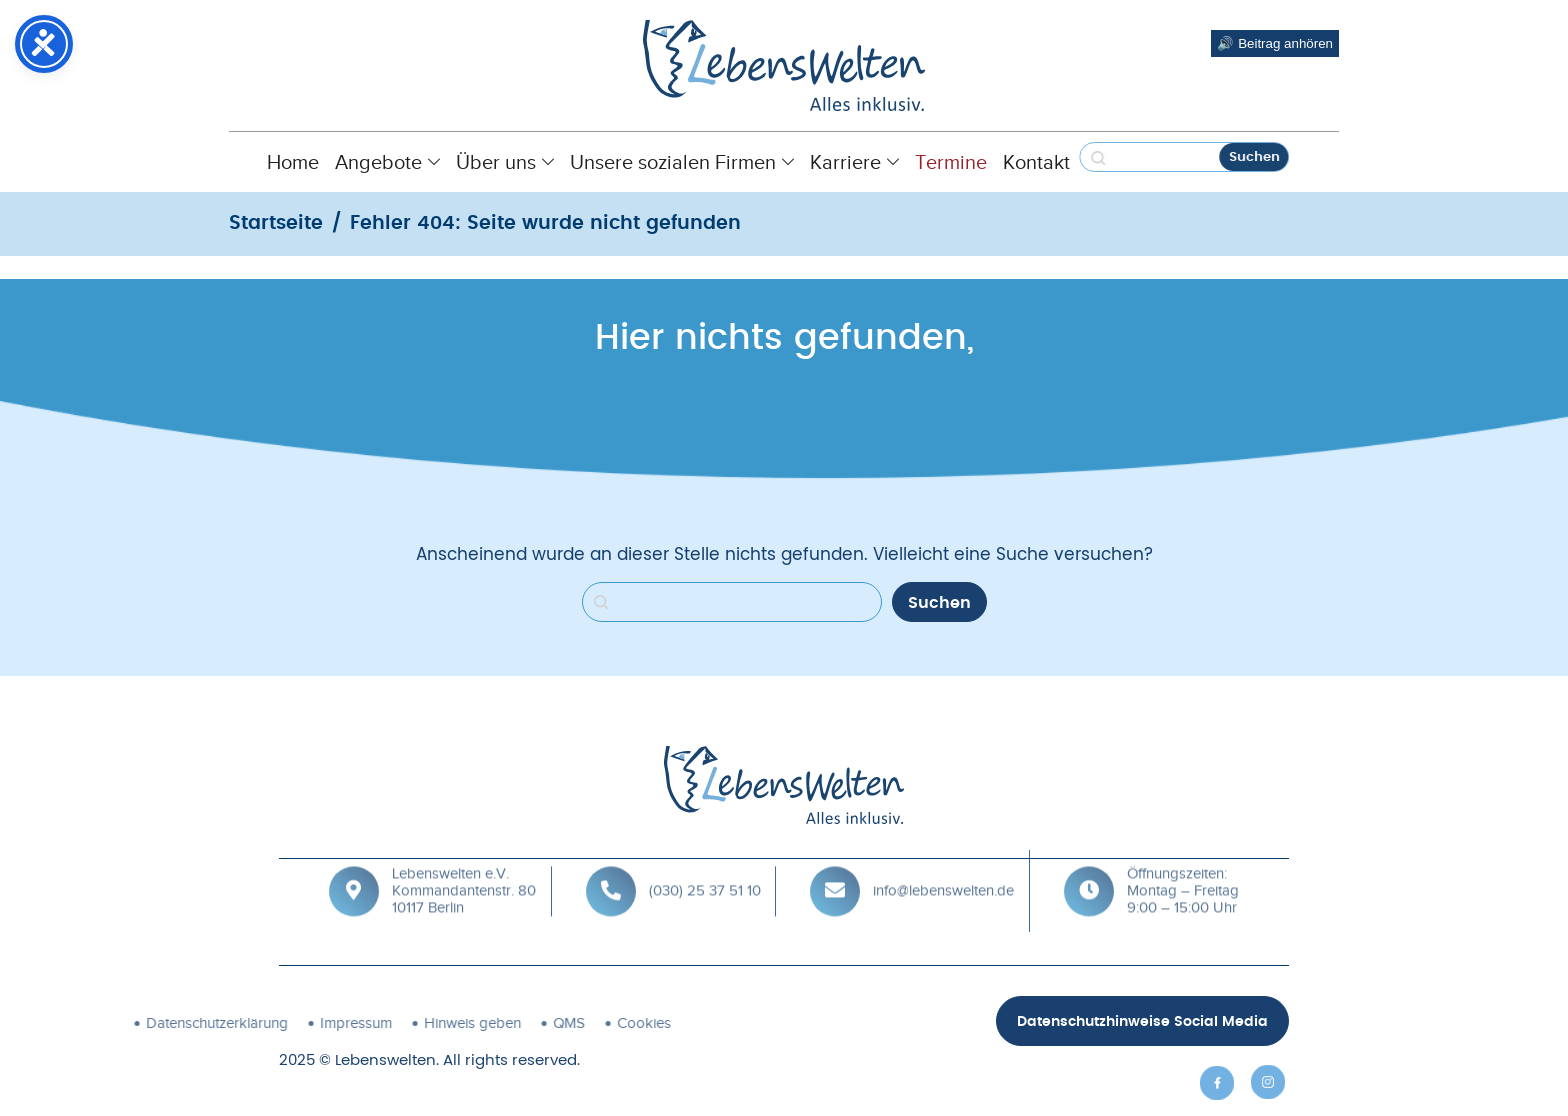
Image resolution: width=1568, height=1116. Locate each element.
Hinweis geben (337, 1023)
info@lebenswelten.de (943, 871)
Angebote (387, 162)
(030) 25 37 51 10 (705, 871)
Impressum (221, 1023)
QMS (434, 1023)
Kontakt (1036, 162)
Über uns (505, 162)
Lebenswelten (385, 1060)
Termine (951, 162)
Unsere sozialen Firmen (682, 162)
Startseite (276, 223)
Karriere (854, 162)
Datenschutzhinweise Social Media (1142, 1022)
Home (293, 162)
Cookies (509, 1023)
